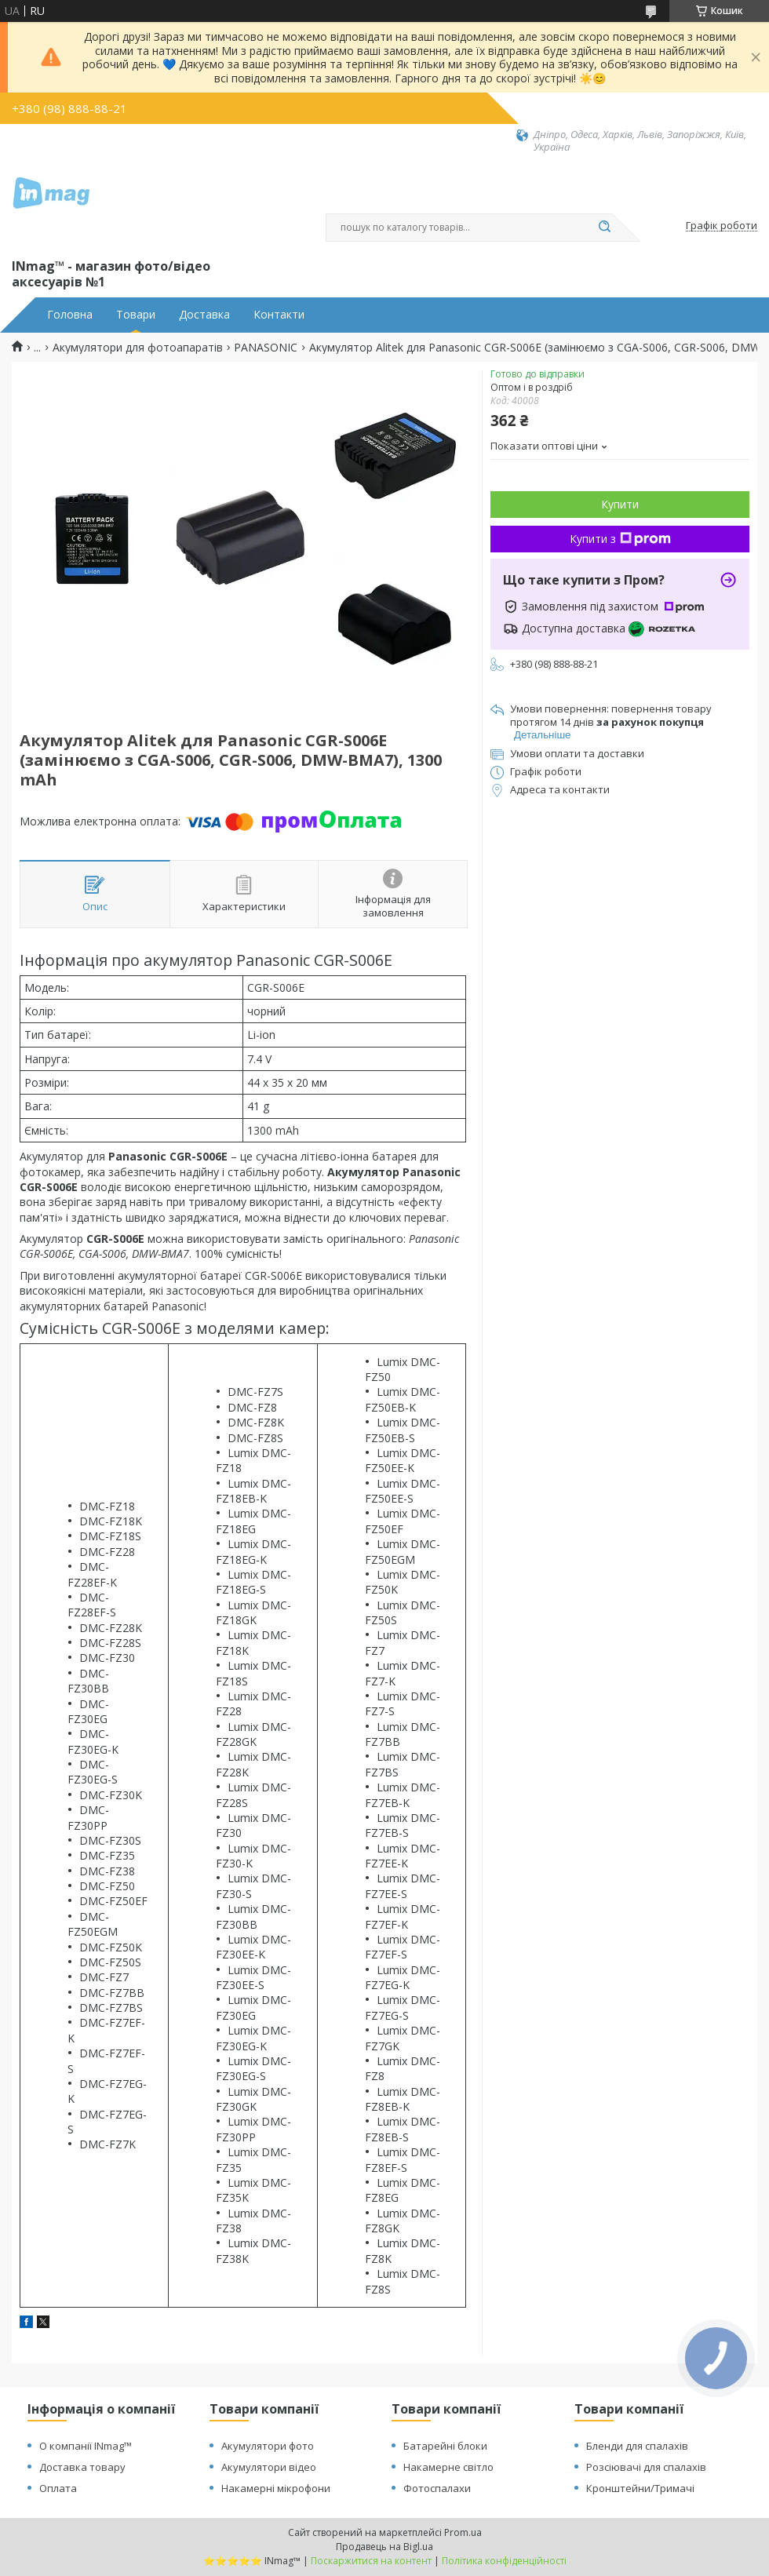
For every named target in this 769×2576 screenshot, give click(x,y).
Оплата (58, 2488)
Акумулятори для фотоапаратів (138, 348)
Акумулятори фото (267, 2446)
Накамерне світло (448, 2467)
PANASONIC (265, 348)
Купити (620, 504)
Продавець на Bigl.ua (384, 2546)
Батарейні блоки (445, 2446)
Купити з (620, 538)
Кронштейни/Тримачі (640, 2488)
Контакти (278, 314)
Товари (135, 314)
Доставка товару (82, 2467)
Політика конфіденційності (504, 2560)
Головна (70, 314)
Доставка (204, 314)
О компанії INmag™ (85, 2446)
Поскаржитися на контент (371, 2560)
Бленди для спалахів (637, 2446)
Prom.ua (463, 2532)
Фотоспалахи (437, 2488)
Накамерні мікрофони (275, 2488)
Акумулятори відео (268, 2467)
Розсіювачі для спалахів (646, 2467)
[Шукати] (604, 227)
